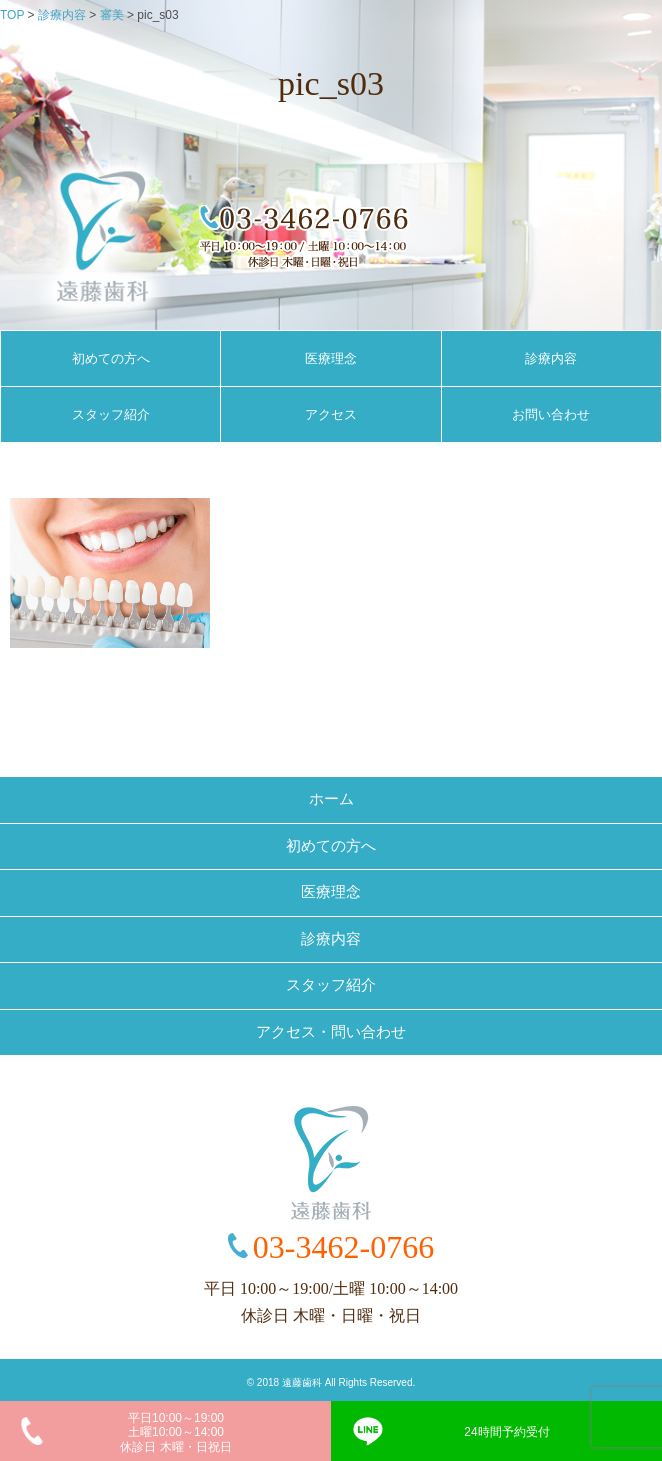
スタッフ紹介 (111, 414)
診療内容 (551, 358)
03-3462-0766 (343, 1247)
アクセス (331, 414)
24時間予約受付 (506, 1432)
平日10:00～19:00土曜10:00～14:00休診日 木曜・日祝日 (175, 1432)
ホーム (331, 799)
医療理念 (331, 358)
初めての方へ (111, 358)
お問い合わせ (551, 414)
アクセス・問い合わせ (331, 1032)
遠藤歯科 (302, 1382)
